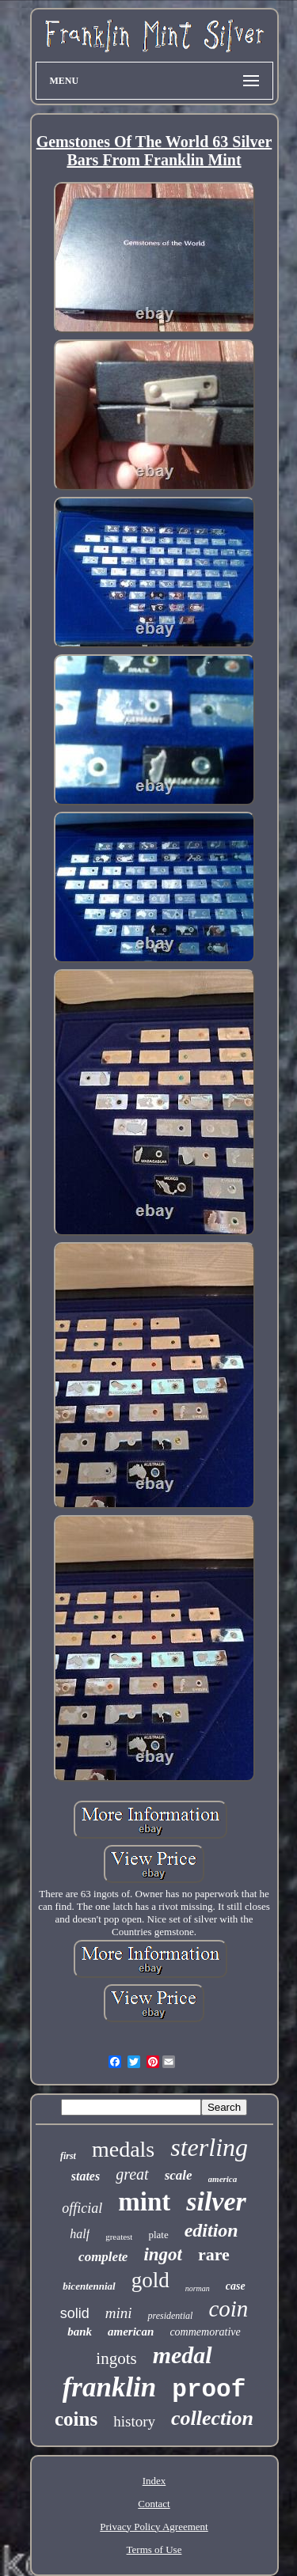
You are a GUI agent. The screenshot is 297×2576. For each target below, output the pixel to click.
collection (212, 2418)
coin (228, 2308)
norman (197, 2288)
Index (154, 2481)
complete (103, 2256)
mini (118, 2313)
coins (76, 2419)
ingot (162, 2254)
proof (209, 2390)
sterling (209, 2147)
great (132, 2174)
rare (214, 2254)
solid (74, 2313)
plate (158, 2235)
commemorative (204, 2332)
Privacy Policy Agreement (154, 2526)
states (85, 2176)
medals (123, 2149)
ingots (116, 2358)
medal (182, 2355)
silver (216, 2201)
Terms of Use (154, 2549)
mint (144, 2202)
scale (178, 2175)
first (68, 2155)
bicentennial (89, 2286)
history (134, 2421)
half (79, 2234)
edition (211, 2230)
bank (79, 2331)
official (82, 2208)
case (236, 2286)
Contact (153, 2504)
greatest (118, 2236)
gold (150, 2280)
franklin (110, 2387)
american (131, 2331)
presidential (169, 2315)
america (223, 2179)
